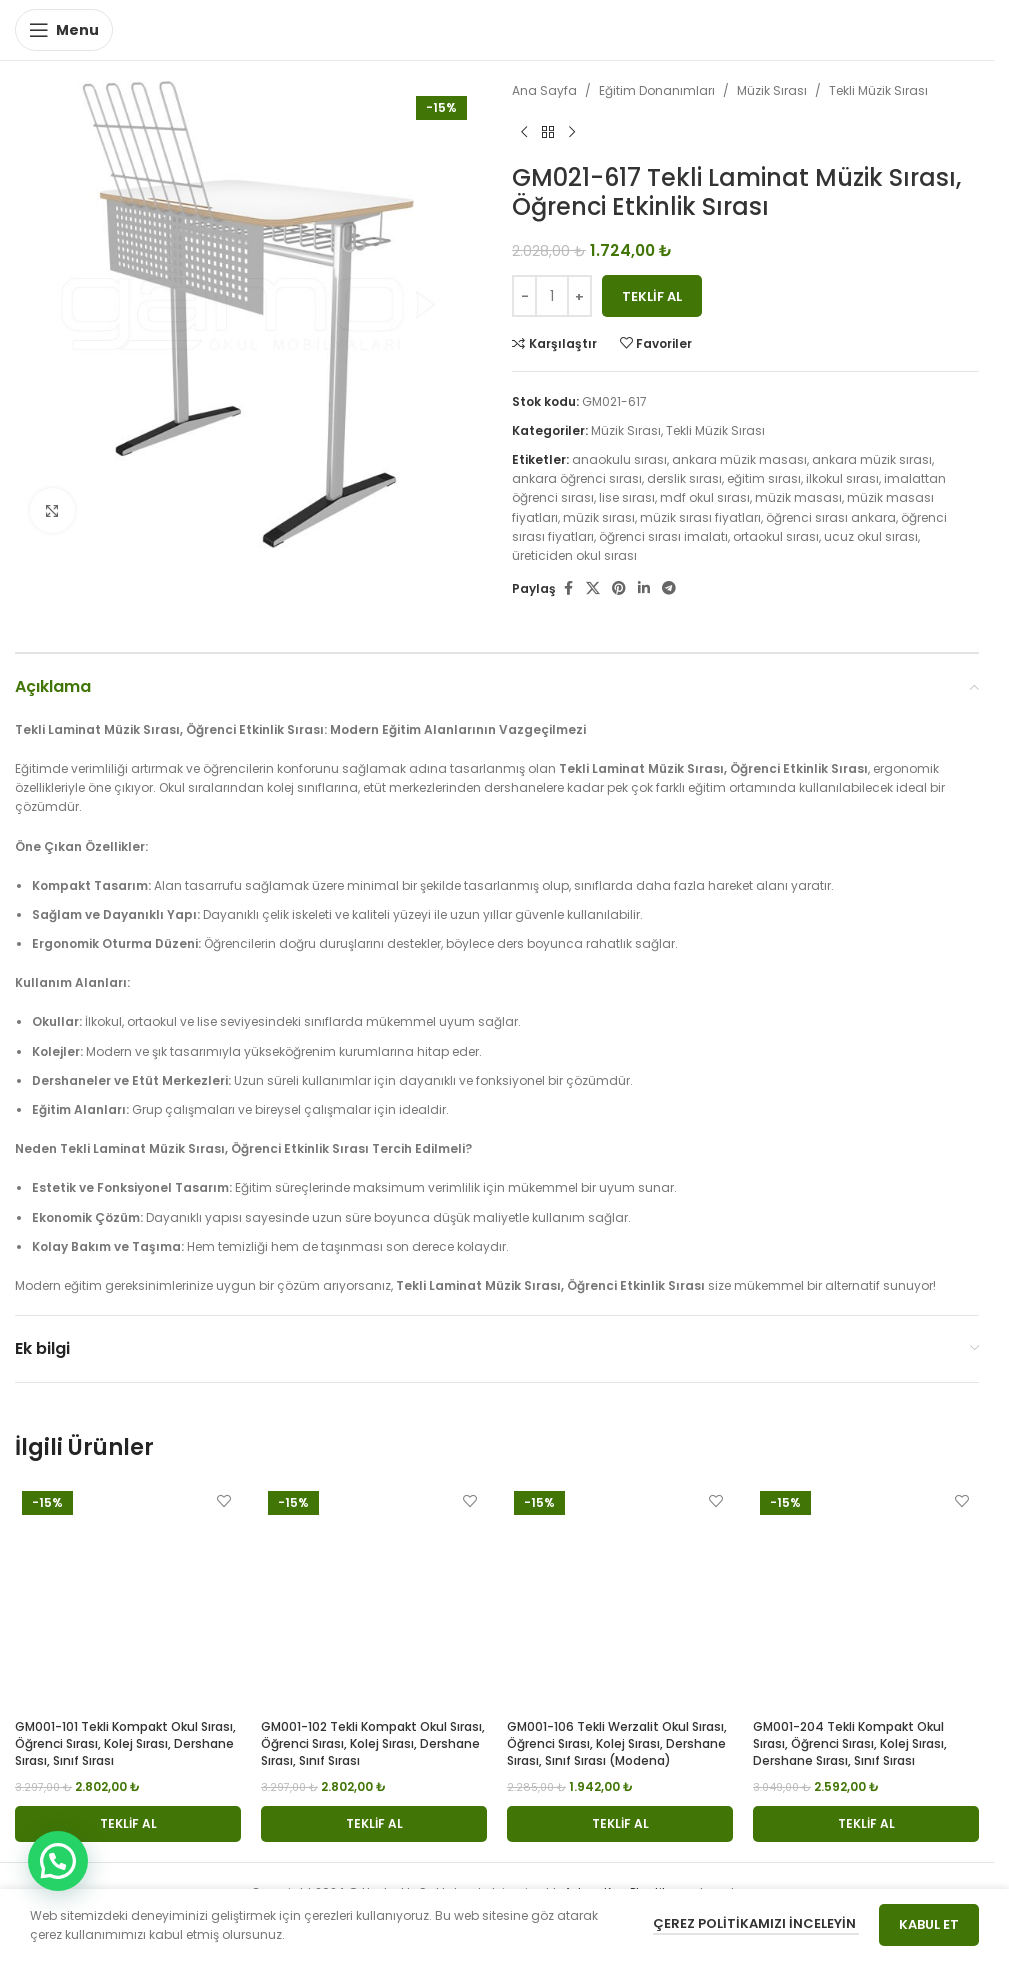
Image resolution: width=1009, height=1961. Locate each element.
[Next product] (572, 132)
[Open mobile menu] (64, 30)
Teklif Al (652, 296)
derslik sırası (684, 478)
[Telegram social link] (669, 588)
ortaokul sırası (776, 536)
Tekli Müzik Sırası (878, 90)
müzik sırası (599, 517)
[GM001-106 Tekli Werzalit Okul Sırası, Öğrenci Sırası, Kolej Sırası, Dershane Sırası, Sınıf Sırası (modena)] (620, 1597)
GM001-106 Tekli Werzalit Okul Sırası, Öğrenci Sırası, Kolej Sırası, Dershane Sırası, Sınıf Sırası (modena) (617, 1743)
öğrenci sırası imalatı (663, 536)
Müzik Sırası (772, 90)
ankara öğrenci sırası (577, 478)
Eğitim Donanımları (657, 90)
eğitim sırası (764, 478)
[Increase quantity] (579, 296)
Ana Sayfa (544, 90)
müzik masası (798, 497)
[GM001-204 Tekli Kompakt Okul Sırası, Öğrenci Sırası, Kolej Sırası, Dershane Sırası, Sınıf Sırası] (866, 1597)
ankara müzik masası (739, 459)
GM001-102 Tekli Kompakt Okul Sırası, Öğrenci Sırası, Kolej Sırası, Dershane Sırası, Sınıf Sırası (373, 1743)
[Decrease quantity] (524, 296)
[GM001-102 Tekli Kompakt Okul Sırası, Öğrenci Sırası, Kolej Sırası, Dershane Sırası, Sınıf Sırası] (374, 1597)
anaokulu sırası (619, 459)
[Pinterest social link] (619, 588)
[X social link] (593, 588)
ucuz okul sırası (871, 536)
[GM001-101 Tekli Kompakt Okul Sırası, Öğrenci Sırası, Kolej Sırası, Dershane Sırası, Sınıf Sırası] (128, 1597)
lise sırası (627, 497)
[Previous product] (524, 132)
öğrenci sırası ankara (831, 517)
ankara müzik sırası (872, 459)
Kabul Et (929, 1924)
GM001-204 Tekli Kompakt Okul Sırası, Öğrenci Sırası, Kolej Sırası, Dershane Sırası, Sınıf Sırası (850, 1743)
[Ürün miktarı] (552, 296)
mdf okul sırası (705, 497)
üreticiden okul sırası (574, 555)
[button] (128, 1824)
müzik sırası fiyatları (700, 517)
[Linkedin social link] (644, 588)
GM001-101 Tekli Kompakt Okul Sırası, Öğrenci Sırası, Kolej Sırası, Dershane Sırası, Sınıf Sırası (125, 1743)
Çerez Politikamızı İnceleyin (756, 1923)
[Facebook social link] (568, 588)
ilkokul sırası (842, 478)
